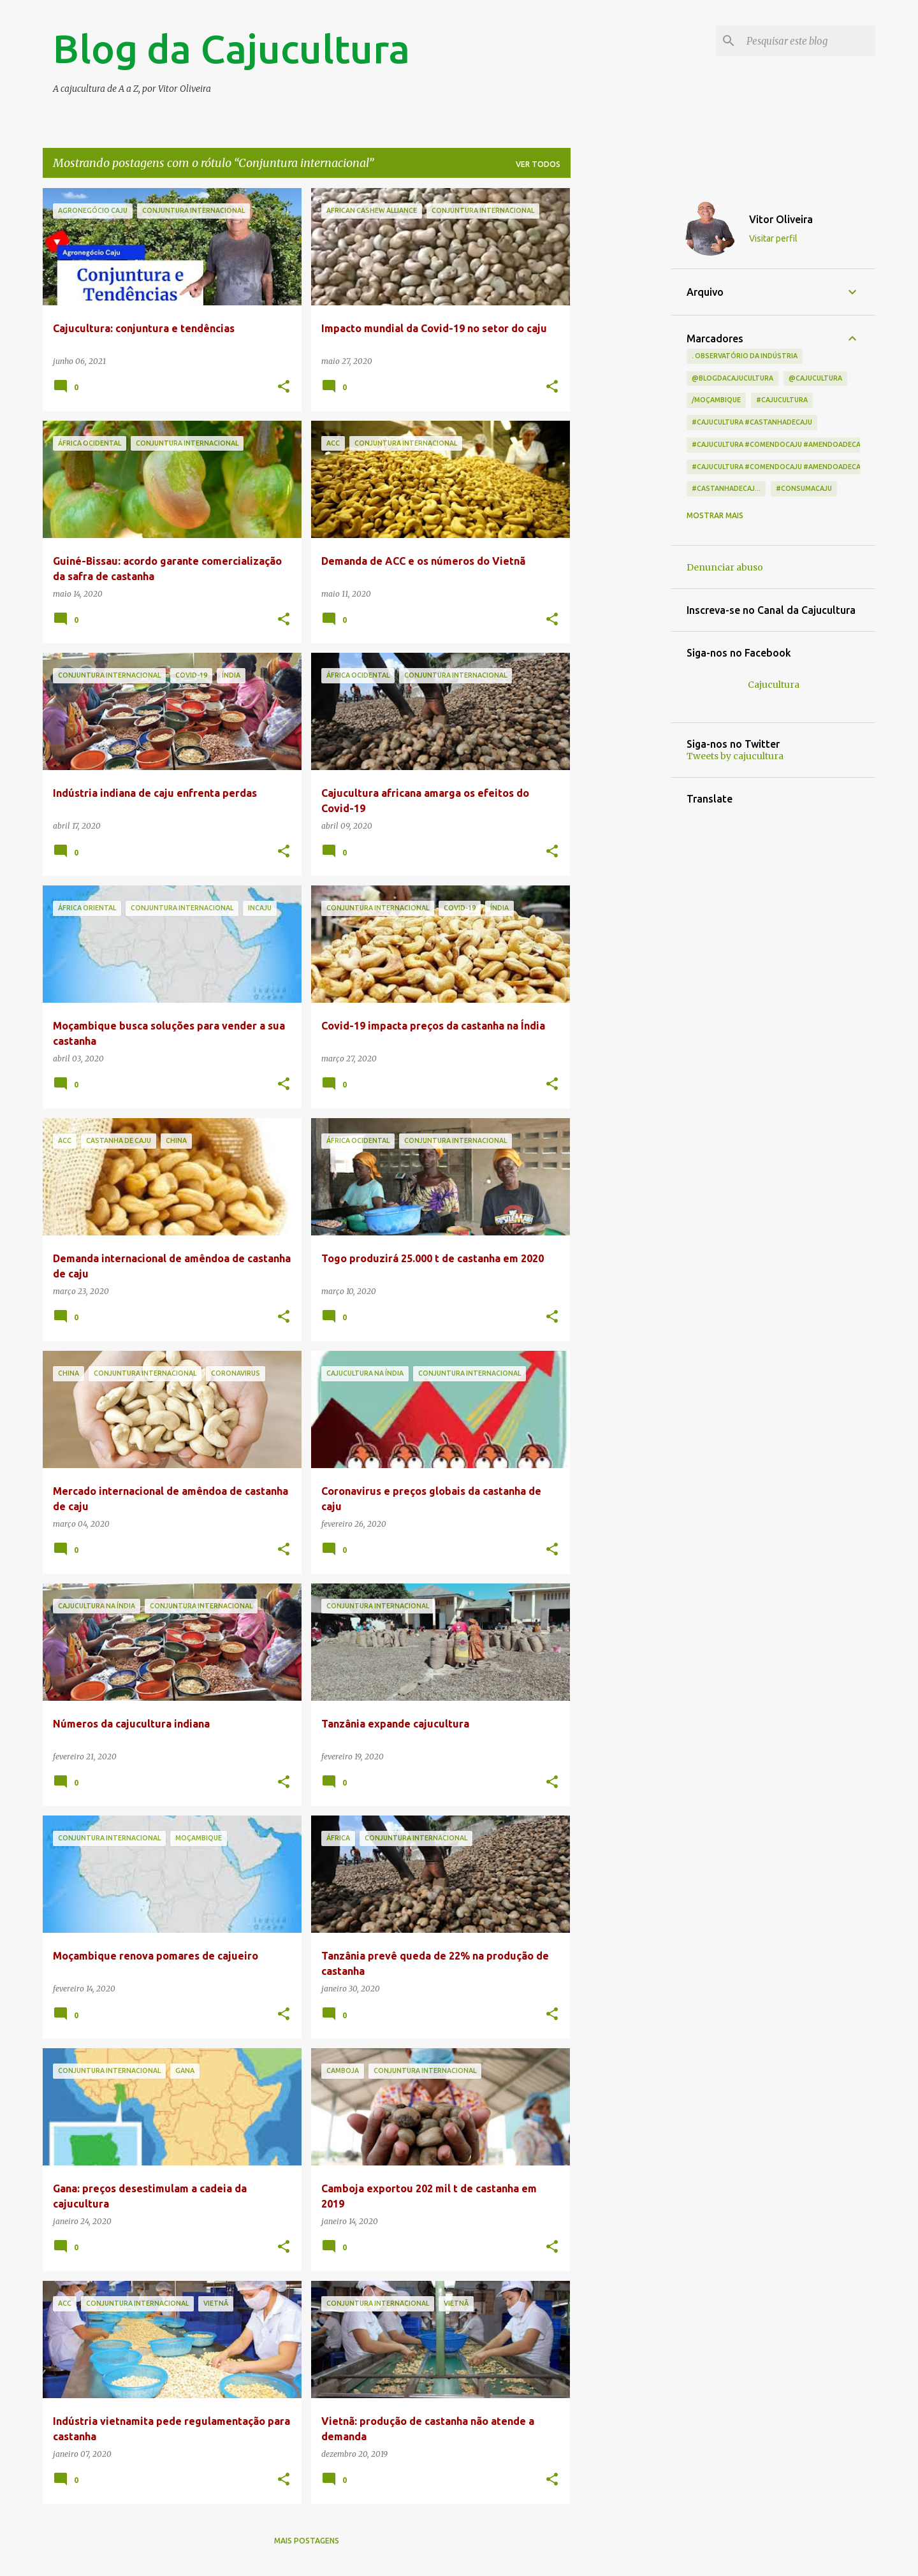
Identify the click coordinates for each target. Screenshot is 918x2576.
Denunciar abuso (725, 567)
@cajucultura (815, 378)
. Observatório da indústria (745, 356)
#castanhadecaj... (726, 488)
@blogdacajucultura (732, 378)
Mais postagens (306, 2540)
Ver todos (538, 164)
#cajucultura (782, 400)
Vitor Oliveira (781, 219)
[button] (283, 387)
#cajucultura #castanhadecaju (752, 422)
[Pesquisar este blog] (808, 40)
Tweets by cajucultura (735, 756)
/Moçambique (716, 400)
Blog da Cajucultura (231, 48)
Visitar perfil (773, 238)
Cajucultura (773, 684)
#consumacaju (804, 488)
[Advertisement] (621, 379)
